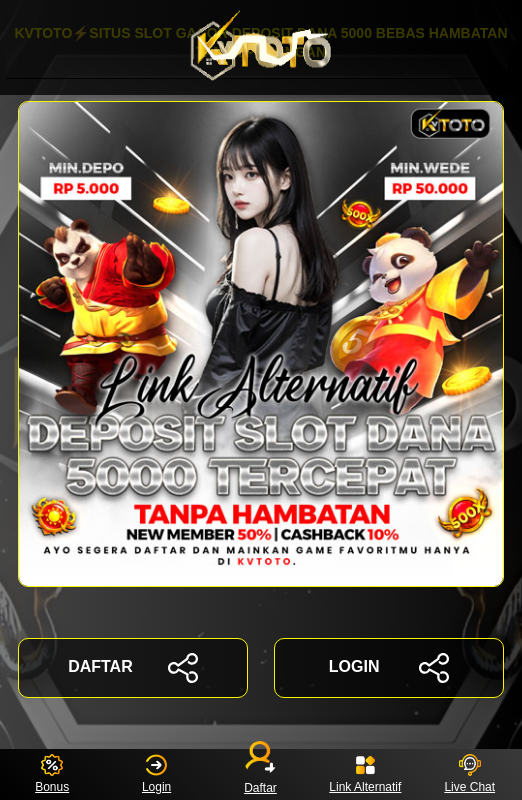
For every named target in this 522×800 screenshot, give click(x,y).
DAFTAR (133, 668)
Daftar (261, 774)
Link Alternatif (365, 774)
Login (156, 774)
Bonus (52, 774)
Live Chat (469, 774)
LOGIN (389, 668)
